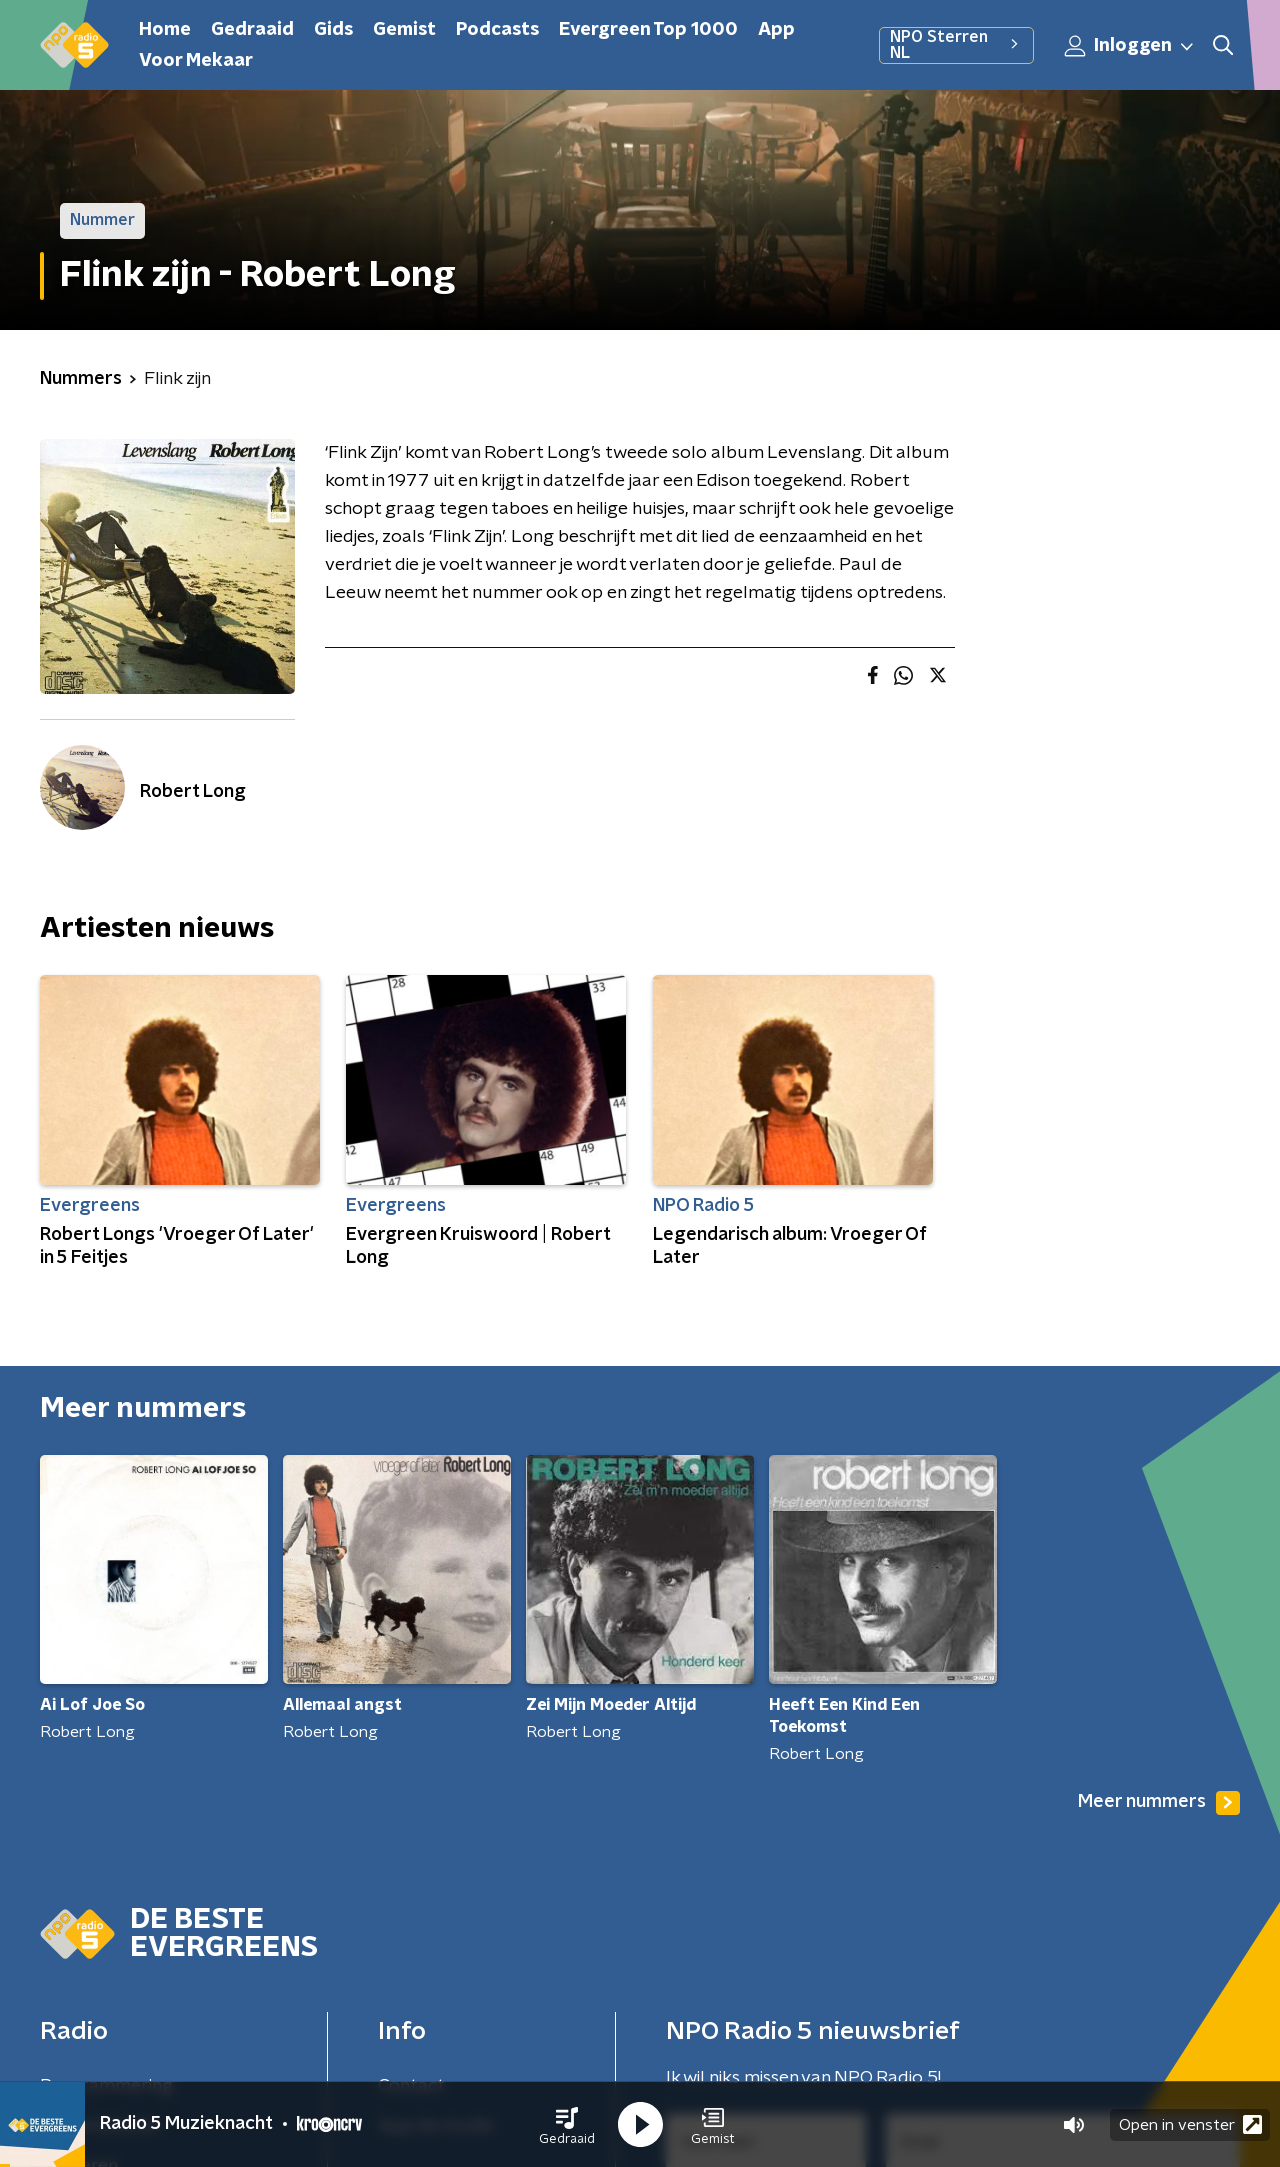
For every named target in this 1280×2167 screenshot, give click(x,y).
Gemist (404, 30)
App (776, 30)
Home (165, 30)
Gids (333, 30)
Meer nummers (1159, 1803)
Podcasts (497, 30)
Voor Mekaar (196, 61)
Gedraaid (252, 30)
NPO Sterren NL (956, 45)
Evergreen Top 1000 (648, 30)
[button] (567, 2125)
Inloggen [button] (1130, 46)
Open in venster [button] (1190, 2124)
